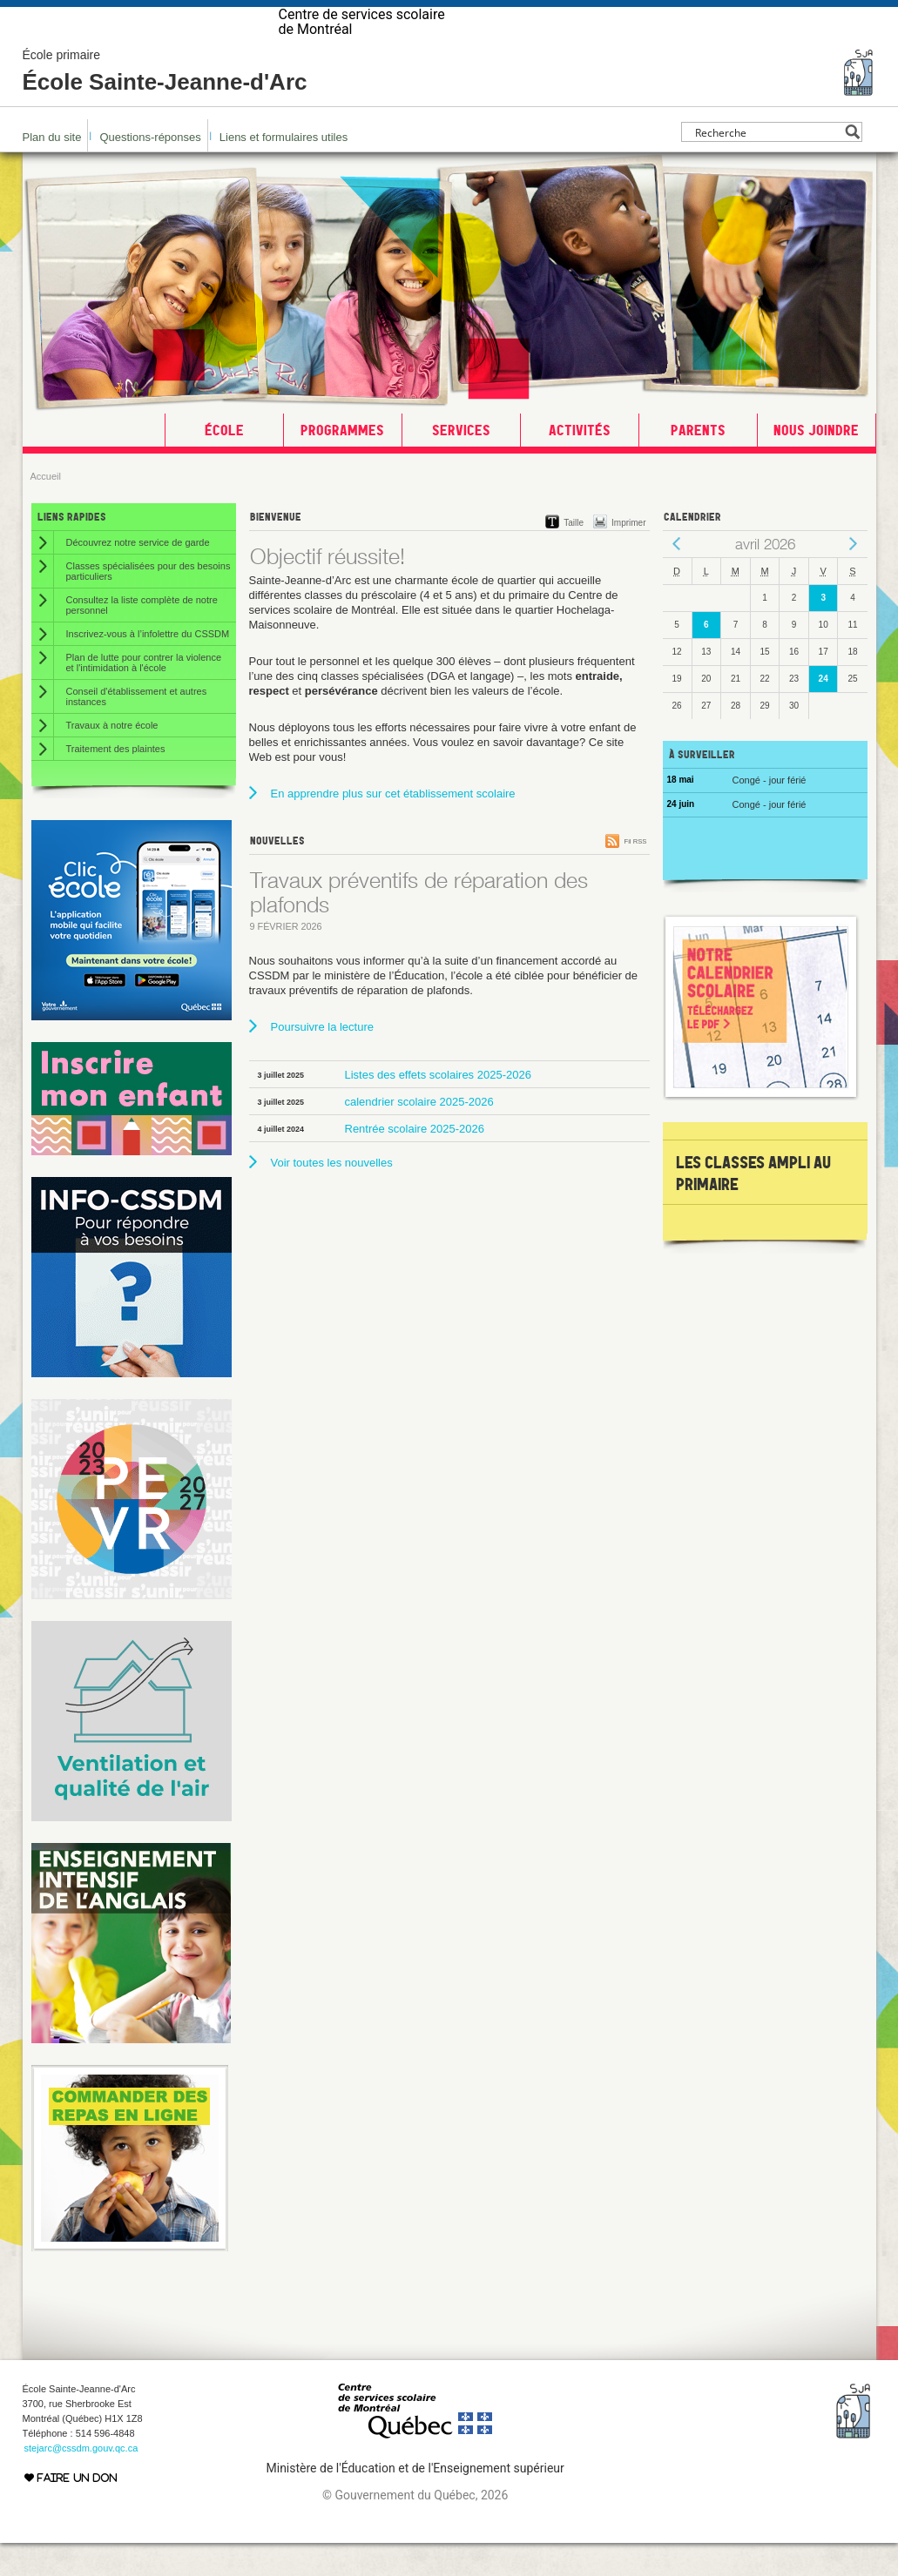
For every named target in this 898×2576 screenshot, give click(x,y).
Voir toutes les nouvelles (332, 1195)
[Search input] (767, 165)
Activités (580, 463)
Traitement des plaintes (115, 782)
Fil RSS (635, 874)
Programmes (342, 463)
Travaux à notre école (112, 758)
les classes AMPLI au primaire (753, 1206)
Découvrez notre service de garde (138, 575)
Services (461, 463)
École (224, 463)
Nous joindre (816, 463)
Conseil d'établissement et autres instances (136, 729)
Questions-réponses (149, 170)
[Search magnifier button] (852, 165)
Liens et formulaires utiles (283, 170)
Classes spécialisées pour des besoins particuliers (148, 604)
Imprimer (628, 556)
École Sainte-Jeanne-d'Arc (165, 104)
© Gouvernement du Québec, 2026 (415, 2528)
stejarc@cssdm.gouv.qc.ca (81, 2481)
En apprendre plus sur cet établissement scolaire (393, 826)
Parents (698, 463)
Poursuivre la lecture (323, 1059)
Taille (574, 556)
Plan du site (52, 170)
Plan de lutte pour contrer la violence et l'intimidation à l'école (144, 695)
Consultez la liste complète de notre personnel (142, 638)
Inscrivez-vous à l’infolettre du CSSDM (148, 667)
